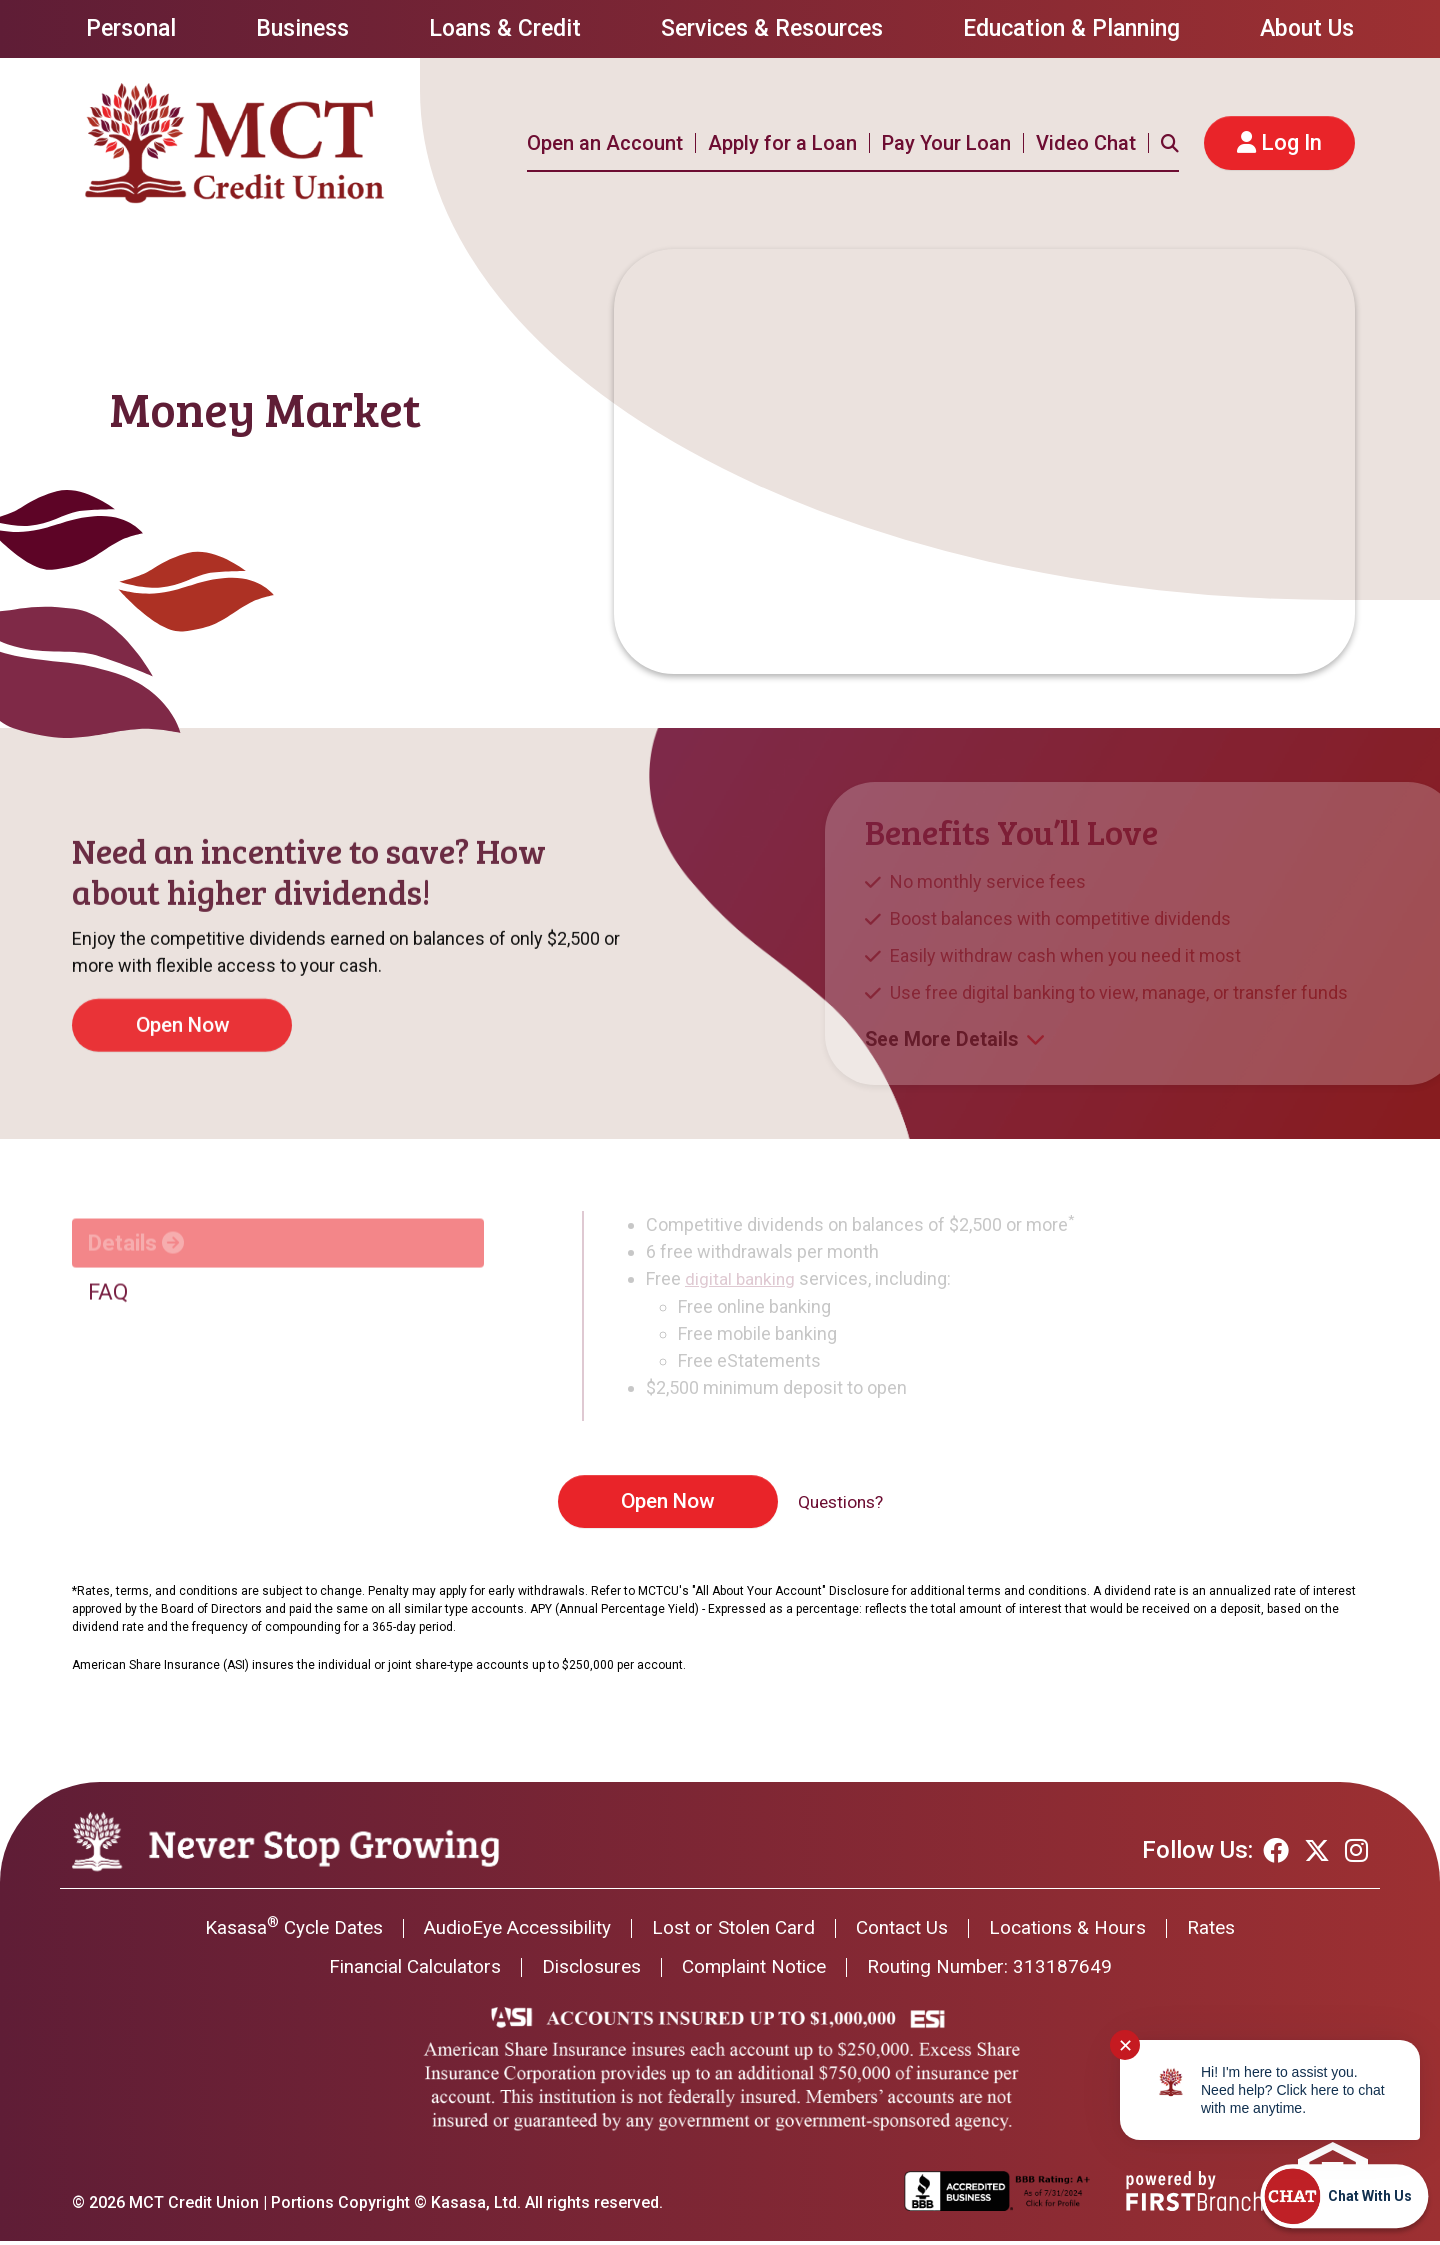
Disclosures (587, 1971)
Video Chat (1086, 143)
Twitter (1317, 1851)
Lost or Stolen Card (736, 1931)
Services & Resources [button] (772, 28)
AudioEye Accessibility (508, 1931)
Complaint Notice (758, 1971)
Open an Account (605, 143)
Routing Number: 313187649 (1003, 1971)
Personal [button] (131, 28)
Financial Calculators (402, 1971)
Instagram (1356, 1851)
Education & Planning (1071, 28)
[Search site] (1170, 143)
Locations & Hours (1083, 1931)
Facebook (1276, 1851)
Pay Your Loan (946, 143)
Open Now (664, 1501)
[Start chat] (1344, 2196)
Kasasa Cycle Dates (274, 1931)
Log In (1291, 142)
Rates (1232, 1931)
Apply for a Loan (782, 143)
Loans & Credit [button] (505, 28)
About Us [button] (1307, 28)
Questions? (840, 1502)
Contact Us (911, 1931)
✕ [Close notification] (1125, 2045)
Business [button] (302, 28)
